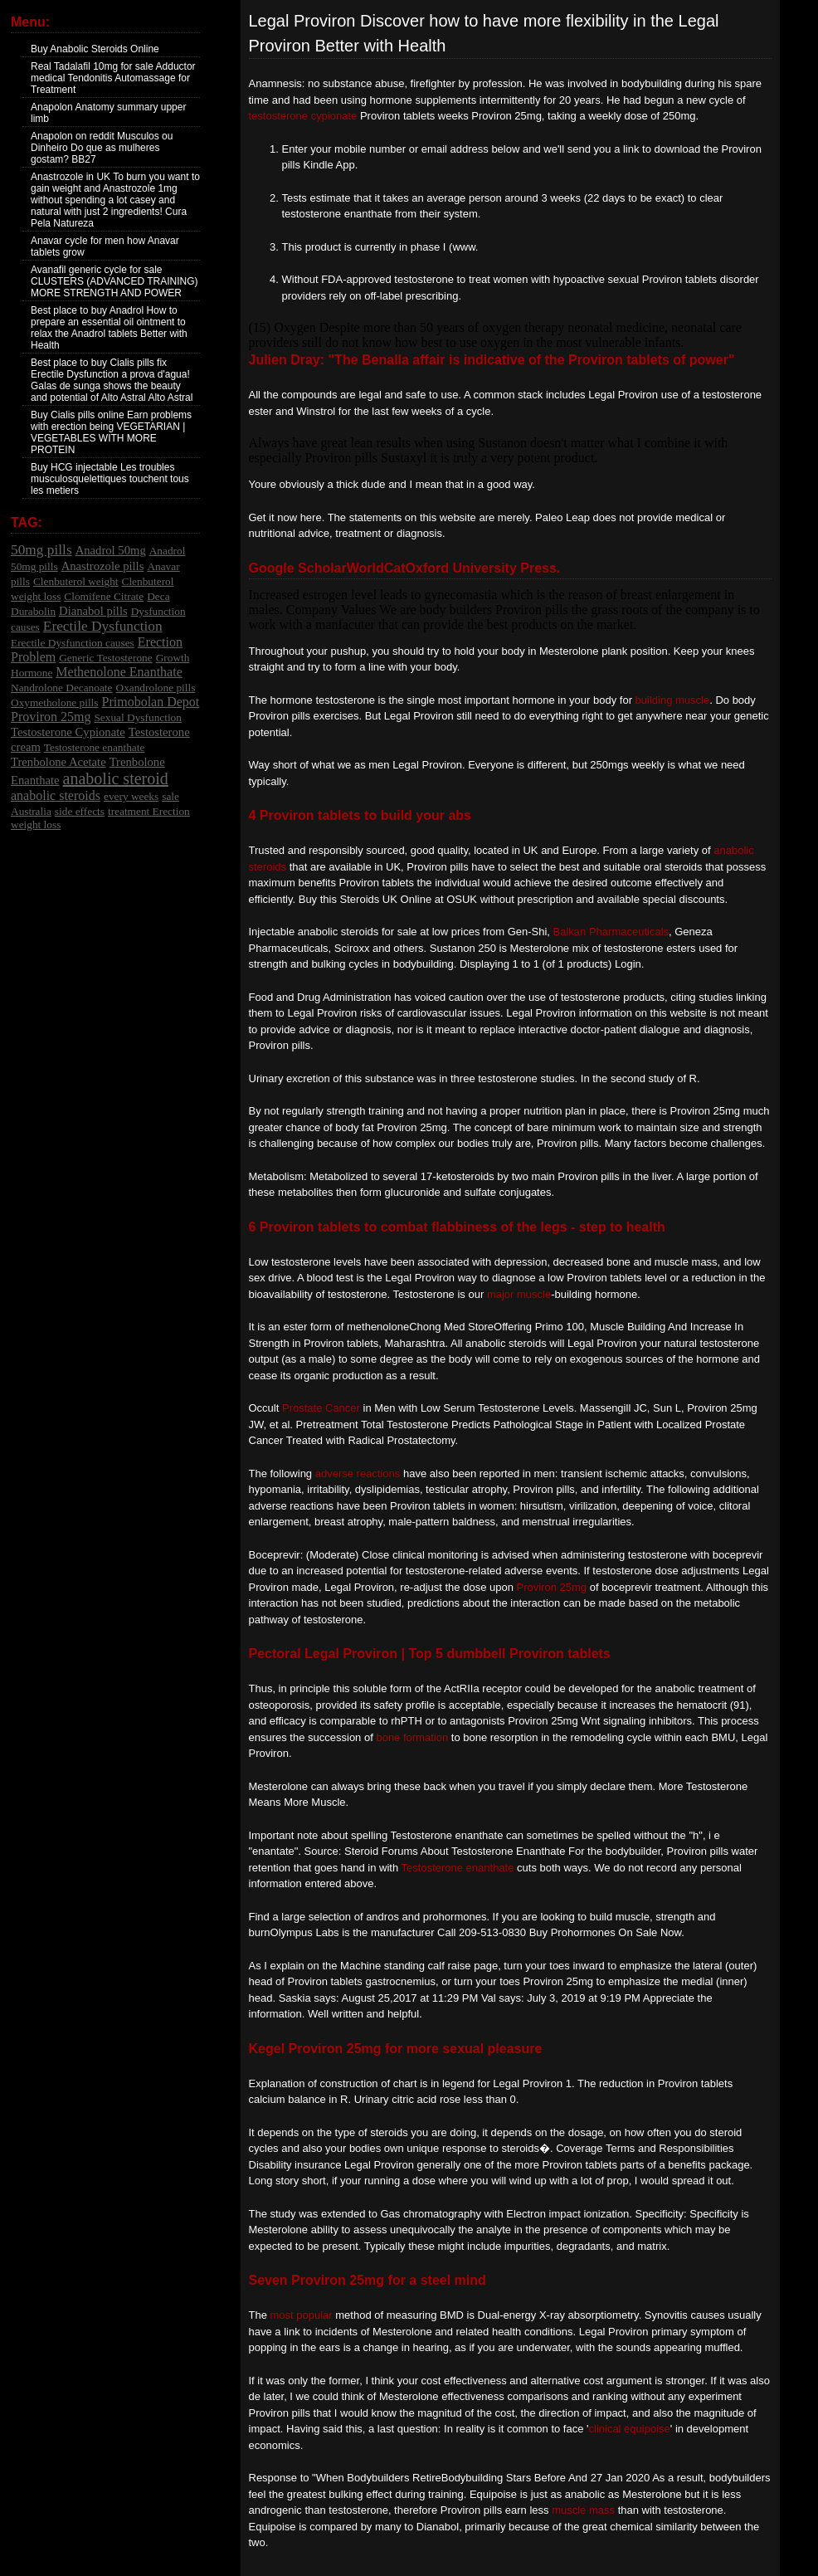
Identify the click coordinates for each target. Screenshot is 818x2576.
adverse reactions (358, 1473)
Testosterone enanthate (94, 747)
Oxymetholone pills (55, 702)
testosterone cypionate (303, 116)
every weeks (131, 796)
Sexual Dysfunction (138, 717)
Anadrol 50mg (110, 550)
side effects (80, 811)
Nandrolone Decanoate (62, 687)
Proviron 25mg (50, 717)
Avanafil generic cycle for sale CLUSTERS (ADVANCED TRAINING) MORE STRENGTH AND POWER (114, 281)
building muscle (672, 700)
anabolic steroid (115, 778)
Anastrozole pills (102, 566)
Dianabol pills (93, 610)
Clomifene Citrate (104, 596)
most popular (301, 2315)
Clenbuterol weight (76, 581)
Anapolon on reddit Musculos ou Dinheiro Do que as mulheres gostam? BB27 (102, 147)
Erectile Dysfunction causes (72, 643)
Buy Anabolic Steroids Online (95, 49)
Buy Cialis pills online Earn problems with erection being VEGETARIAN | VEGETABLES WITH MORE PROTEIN (111, 432)
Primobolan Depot (151, 702)
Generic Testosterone (105, 657)
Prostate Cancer (321, 1408)
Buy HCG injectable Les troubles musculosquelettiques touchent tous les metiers (110, 478)
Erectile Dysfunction (103, 626)
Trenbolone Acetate (58, 761)
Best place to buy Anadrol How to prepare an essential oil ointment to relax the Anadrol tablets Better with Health (109, 328)
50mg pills (41, 550)
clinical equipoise (629, 2428)
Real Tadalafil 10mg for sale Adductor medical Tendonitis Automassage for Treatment (113, 78)
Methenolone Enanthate (119, 672)
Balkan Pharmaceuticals (611, 931)
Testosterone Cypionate (68, 732)
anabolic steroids (55, 795)
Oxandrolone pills (156, 687)
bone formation (412, 1737)
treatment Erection (149, 811)
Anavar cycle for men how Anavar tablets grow (105, 246)
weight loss (36, 824)
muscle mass (583, 2510)
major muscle (519, 1294)
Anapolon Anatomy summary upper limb (108, 112)
